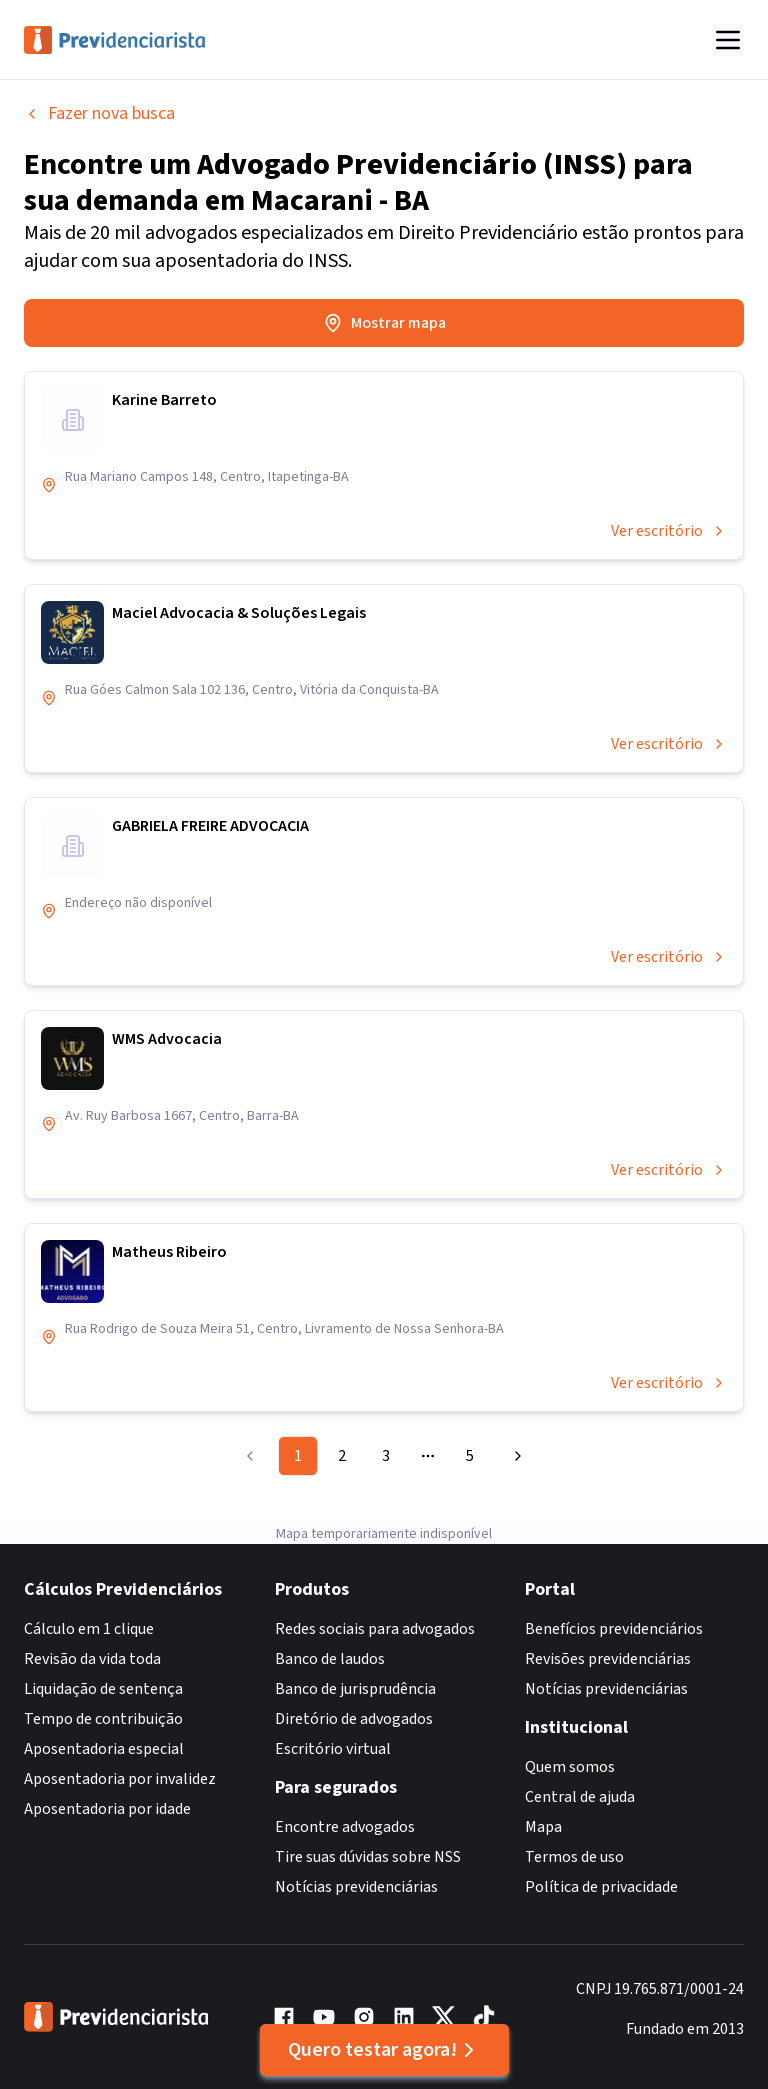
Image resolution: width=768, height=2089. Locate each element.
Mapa (543, 1827)
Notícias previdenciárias (356, 1887)
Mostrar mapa (384, 323)
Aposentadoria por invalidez (120, 1779)
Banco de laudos (330, 1659)
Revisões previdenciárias (608, 1659)
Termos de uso (574, 1857)
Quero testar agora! (384, 2050)
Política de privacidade (601, 1887)
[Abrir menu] (728, 40)
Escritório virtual (333, 1749)
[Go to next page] (515, 1456)
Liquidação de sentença (103, 1689)
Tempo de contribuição (103, 1719)
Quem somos (570, 1767)
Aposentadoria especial (104, 1749)
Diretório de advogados (354, 1719)
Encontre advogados (345, 1827)
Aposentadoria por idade (107, 1809)
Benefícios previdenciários (614, 1629)
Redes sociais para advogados (375, 1629)
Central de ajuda (580, 1797)
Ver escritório (669, 531)
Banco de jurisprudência (355, 1689)
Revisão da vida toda (92, 1659)
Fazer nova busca (99, 113)
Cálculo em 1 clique (89, 1629)
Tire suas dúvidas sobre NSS (368, 1857)
